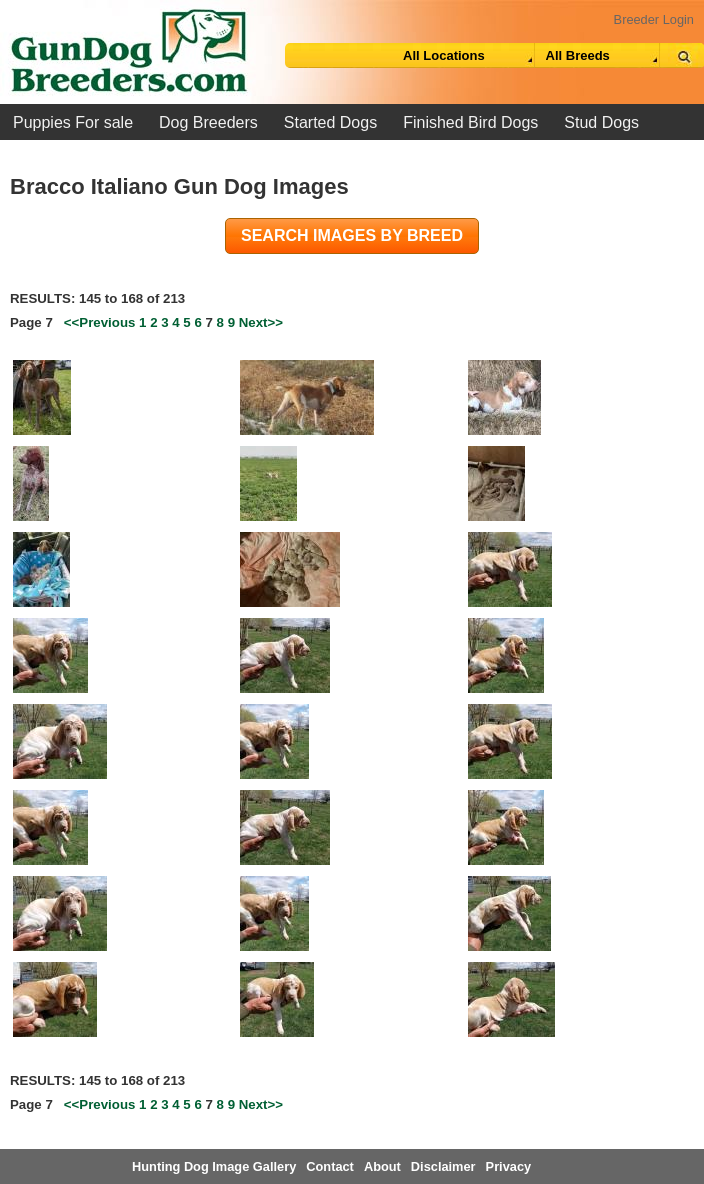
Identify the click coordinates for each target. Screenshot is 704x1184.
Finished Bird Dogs (470, 122)
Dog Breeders (208, 122)
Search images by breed (352, 235)
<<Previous (100, 322)
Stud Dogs (601, 122)
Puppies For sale (73, 122)
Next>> (261, 322)
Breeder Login (654, 19)
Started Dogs (330, 122)
